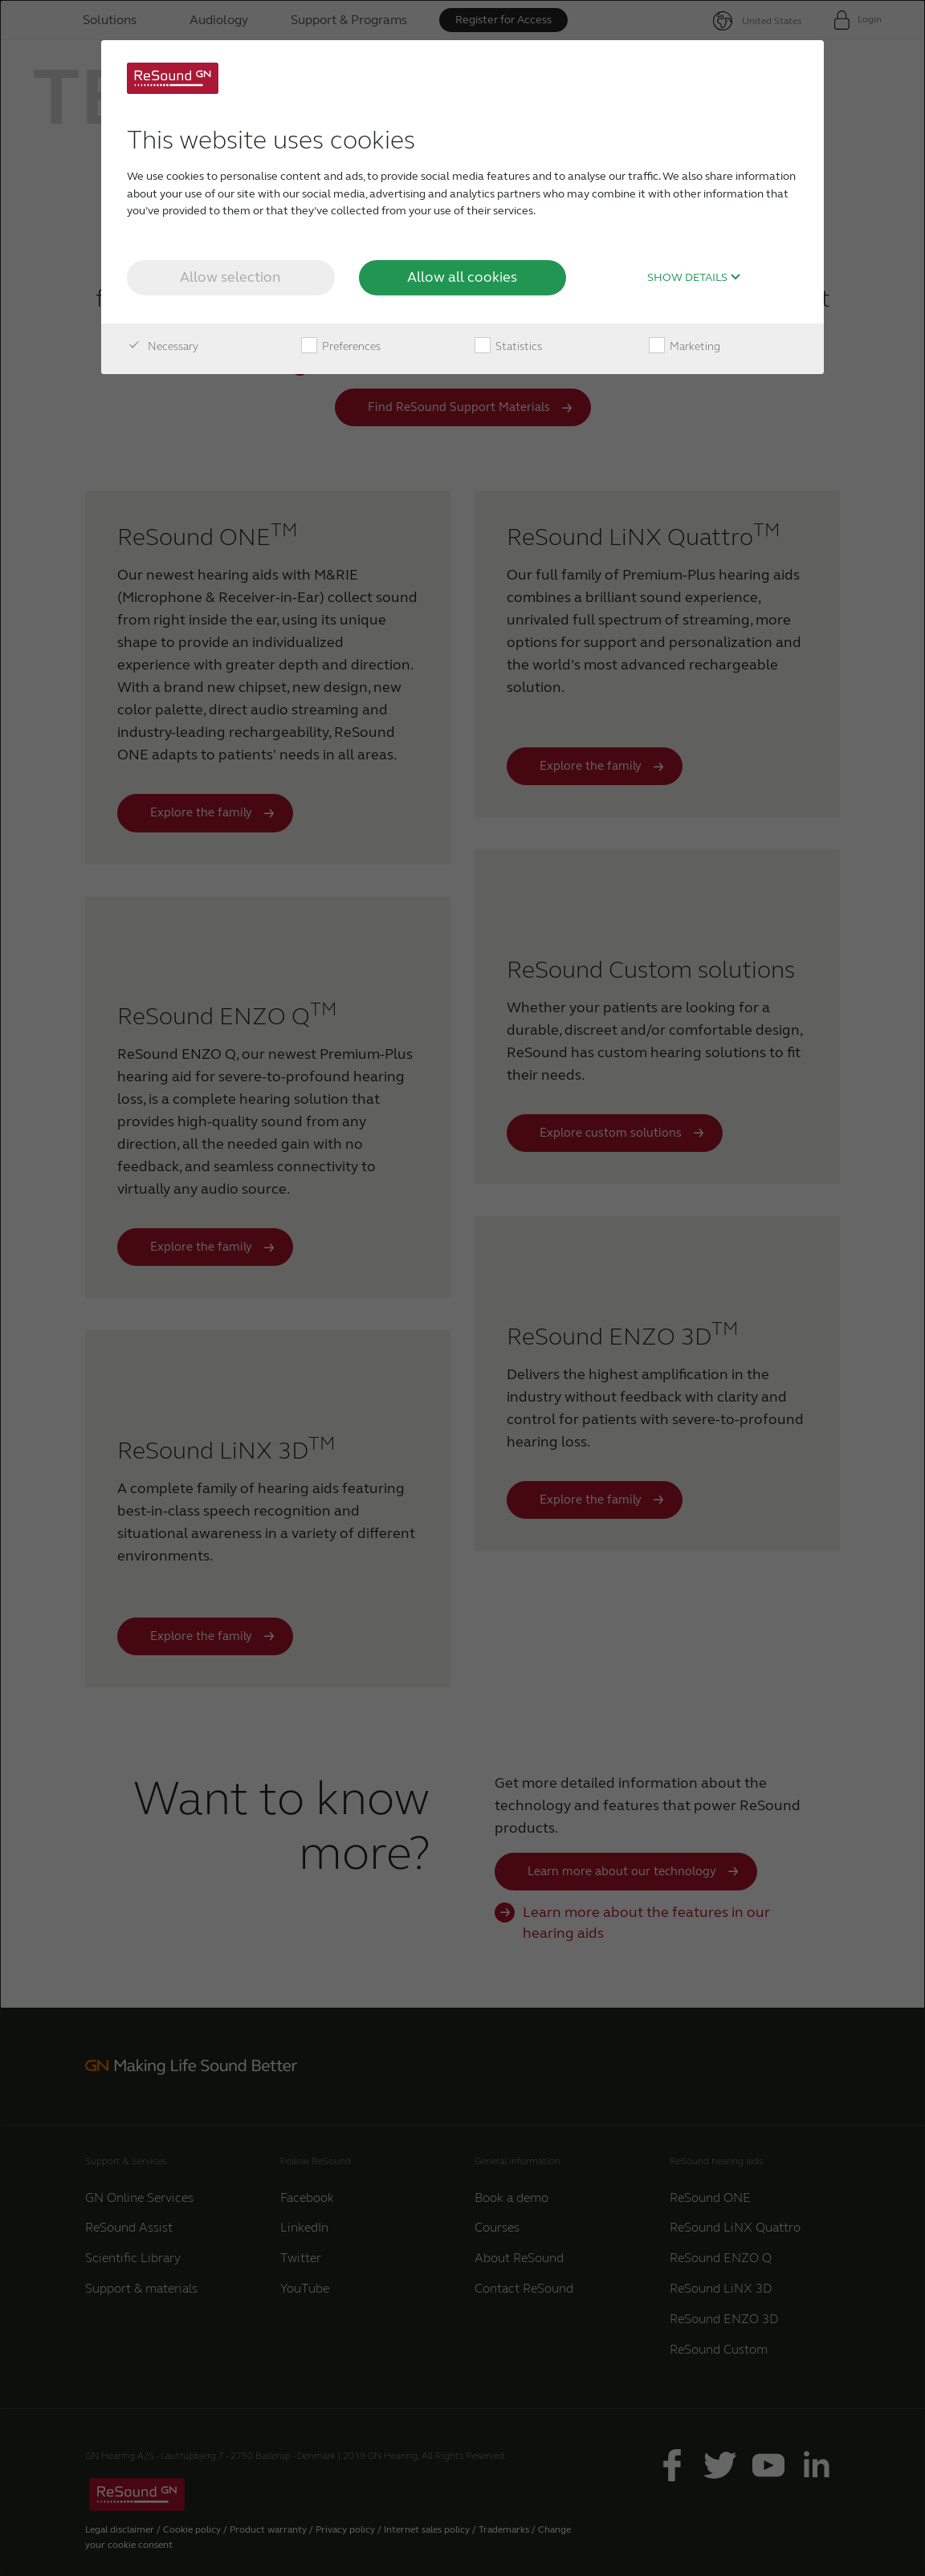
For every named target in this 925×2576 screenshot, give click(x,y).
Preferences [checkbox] (341, 347)
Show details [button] (694, 277)
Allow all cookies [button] (462, 277)
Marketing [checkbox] (684, 347)
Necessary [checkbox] (162, 347)
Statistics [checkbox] (508, 347)
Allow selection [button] (230, 277)
